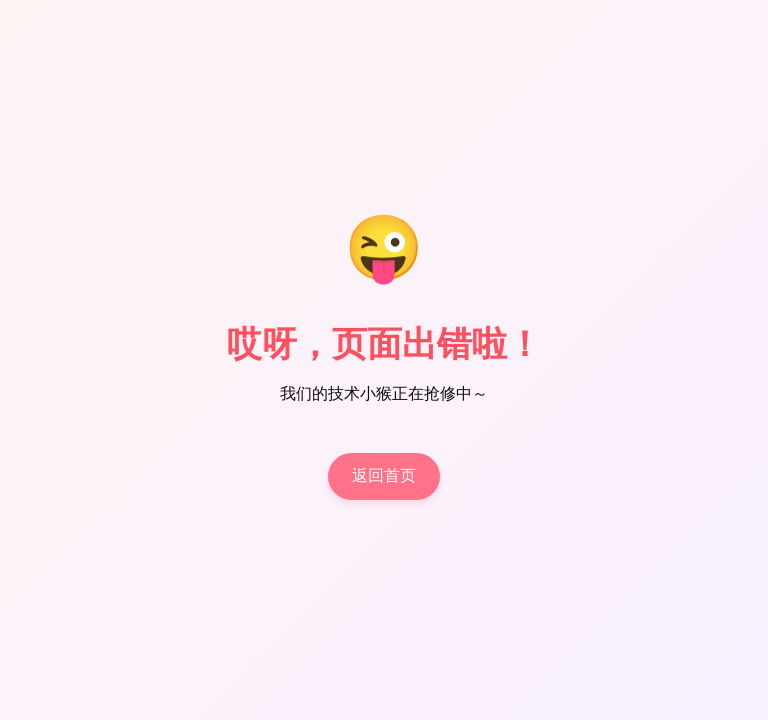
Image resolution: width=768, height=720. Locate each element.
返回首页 (384, 476)
